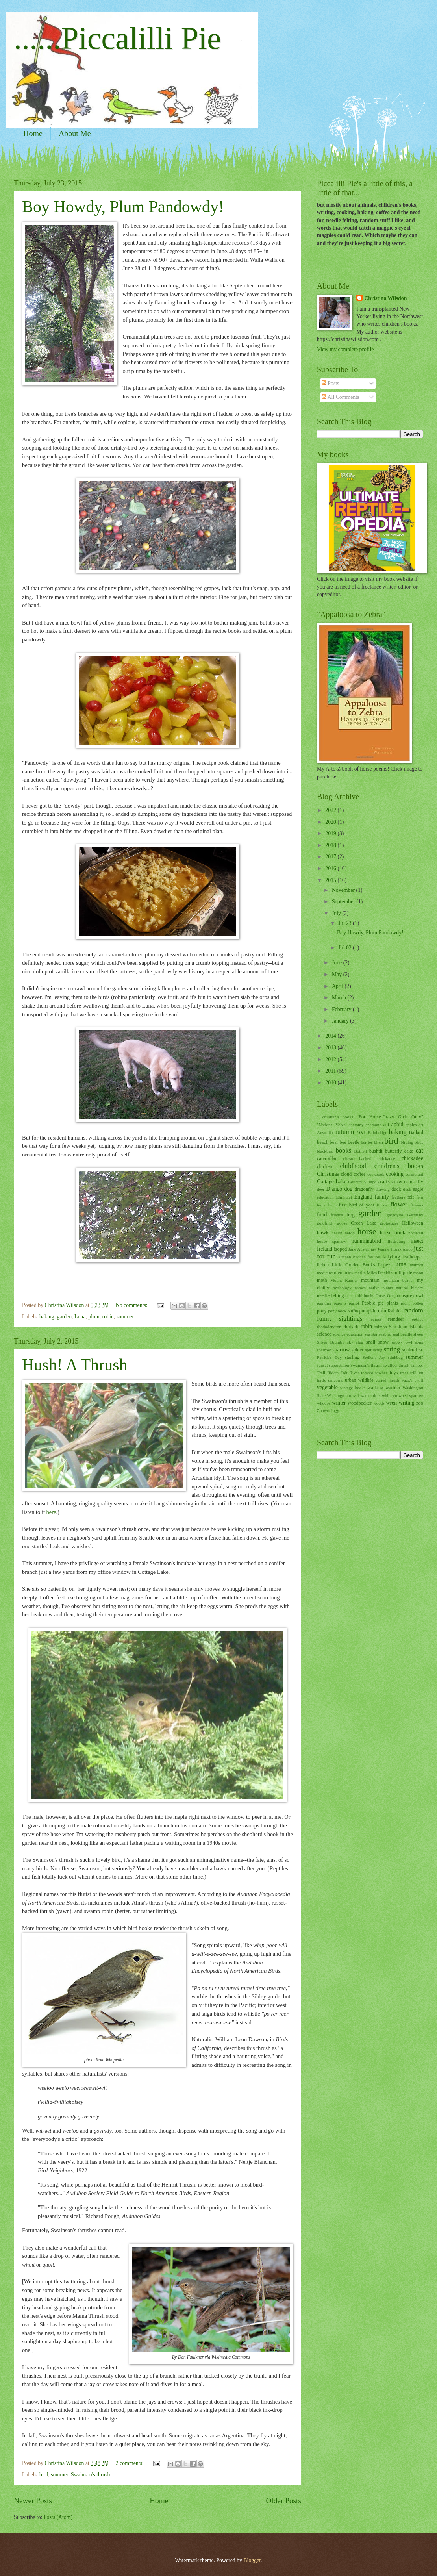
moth (322, 1280)
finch (332, 1205)
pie (381, 1303)
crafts (384, 1181)
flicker (382, 1205)
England (363, 1197)
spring (392, 1349)
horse (366, 1231)
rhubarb (351, 1326)
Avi (361, 1132)
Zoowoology (328, 1410)
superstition (339, 1365)
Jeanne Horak (390, 1249)
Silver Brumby (330, 1342)
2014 (331, 1036)
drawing (383, 1189)
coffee (360, 1174)
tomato (367, 1372)
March (339, 998)
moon (418, 1272)
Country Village (362, 1181)
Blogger (252, 2560)
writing (407, 1403)
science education (348, 1334)
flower (399, 1204)
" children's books (335, 1116)
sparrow (341, 1350)
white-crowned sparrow (402, 1395)
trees (404, 1372)
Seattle (406, 1334)
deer (320, 1189)
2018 (331, 845)
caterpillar (327, 1158)
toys (394, 1372)
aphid (397, 1124)
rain (382, 1311)
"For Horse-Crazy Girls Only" (390, 1116)
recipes (375, 1319)
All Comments (340, 397)
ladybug (391, 1257)
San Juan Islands (406, 1326)
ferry (321, 1205)
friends (337, 1214)
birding (407, 1142)
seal (396, 1334)
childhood (353, 1165)
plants (392, 1303)
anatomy (355, 1124)
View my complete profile (345, 349)
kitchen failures (366, 1257)
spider (357, 1350)
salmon (380, 1326)
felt (410, 1197)
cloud (346, 1174)
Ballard (416, 1132)
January (341, 1021)
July (337, 913)
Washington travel (343, 1395)
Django (334, 1189)
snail (370, 1342)
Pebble (368, 1303)
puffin (353, 1310)
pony (322, 1311)
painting (324, 1303)
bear (334, 1142)
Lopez (384, 1265)
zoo (419, 1403)
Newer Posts (33, 2500)
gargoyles (395, 1214)
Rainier (395, 1311)
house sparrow (331, 1241)
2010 (331, 1083)
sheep (418, 1334)
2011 (331, 1071)
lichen (323, 1265)
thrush (403, 1365)
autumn (344, 1132)
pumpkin (367, 1311)
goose (342, 1223)
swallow (390, 1365)
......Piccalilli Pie (117, 38)
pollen (417, 1303)
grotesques (389, 1223)
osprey (408, 1295)
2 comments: (130, 2463)
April (338, 986)
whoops (323, 1403)
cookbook (376, 1174)
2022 (331, 810)
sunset (322, 1365)
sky (350, 1342)
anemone (373, 1124)
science (324, 1334)
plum (93, 1317)
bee (343, 1142)
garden (64, 1317)
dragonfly (363, 1189)
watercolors (370, 1395)
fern (419, 1197)
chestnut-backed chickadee (369, 1158)
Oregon (393, 1295)
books (344, 1150)
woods (379, 1403)
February (342, 1009)
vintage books (352, 1387)
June (337, 963)
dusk (407, 1189)
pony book (337, 1310)
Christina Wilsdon (385, 298)
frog (350, 1215)
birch (378, 1142)
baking (46, 1317)
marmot (416, 1264)
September (344, 901)
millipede (403, 1272)
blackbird (325, 1151)
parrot (354, 1303)
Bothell (360, 1151)
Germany (415, 1214)
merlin (360, 1272)
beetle (353, 1142)
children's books (398, 1165)
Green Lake (363, 1223)
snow (383, 1342)
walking (375, 1387)
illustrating (396, 1241)
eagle (418, 1189)
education (325, 1197)
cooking (394, 1174)
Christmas (328, 1174)
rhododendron (329, 1326)
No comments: (132, 1305)
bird (43, 2475)
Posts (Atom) (58, 2517)
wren (391, 1403)
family (382, 1197)
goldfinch (325, 1223)
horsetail (415, 1233)
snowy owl (401, 1342)
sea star (371, 1334)
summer (125, 1317)
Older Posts (283, 2500)
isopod (340, 1249)
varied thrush (387, 1380)
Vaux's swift (412, 1380)
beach (322, 1142)
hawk (323, 1233)
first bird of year (356, 1205)
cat (419, 1150)
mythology (342, 1287)
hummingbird (366, 1241)
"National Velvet (331, 1124)
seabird (385, 1334)
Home (33, 133)
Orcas (381, 1295)
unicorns (335, 1380)
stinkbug (395, 1357)
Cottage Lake (331, 1181)
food (322, 1215)
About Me (75, 133)
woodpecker (360, 1403)
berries (367, 1142)
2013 (331, 1048)
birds (419, 1142)
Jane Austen (359, 1249)
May (337, 974)
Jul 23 (345, 923)
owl (419, 1295)
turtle (321, 1380)
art (420, 1124)
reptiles (417, 1319)
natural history (409, 1287)
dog (348, 1189)
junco (408, 1249)
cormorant (414, 1174)
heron (350, 1233)
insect (417, 1241)
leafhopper (412, 1257)
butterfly (393, 1151)
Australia (325, 1132)
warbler (392, 1387)
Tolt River (350, 1372)
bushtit (376, 1151)
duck (396, 1189)
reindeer (396, 1319)
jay (373, 1249)
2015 (331, 880)
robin (108, 1317)
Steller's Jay (374, 1357)
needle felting (330, 1295)
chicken (324, 1166)
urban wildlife (359, 1380)
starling (352, 1357)
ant (386, 1124)
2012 (331, 1059)
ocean (350, 1295)
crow (396, 1181)
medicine (325, 1272)
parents (340, 1303)
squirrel (409, 1350)
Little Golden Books (353, 1265)
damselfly (413, 1181)
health (336, 1233)
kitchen (344, 1257)
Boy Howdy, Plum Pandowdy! (123, 207)
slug (359, 1342)
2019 (331, 833)
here (51, 1512)
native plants (381, 1287)
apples (411, 1124)
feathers (398, 1197)
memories (343, 1272)
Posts (330, 383)
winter (339, 1403)
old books (365, 1295)
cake (408, 1151)
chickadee (412, 1158)
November (344, 890)
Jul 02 (345, 948)
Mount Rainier (344, 1280)
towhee (381, 1372)
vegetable (327, 1387)
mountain (370, 1280)
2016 (331, 868)
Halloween (412, 1223)
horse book (393, 1233)
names (360, 1287)
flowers (416, 1205)
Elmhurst (344, 1197)
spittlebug (373, 1349)
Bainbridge (377, 1132)
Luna (79, 1317)
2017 (331, 857)
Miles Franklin (380, 1272)
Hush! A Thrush (75, 1365)
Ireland (324, 1249)
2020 (331, 822)
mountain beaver (398, 1280)
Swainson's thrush (90, 2475)
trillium (416, 1372)
